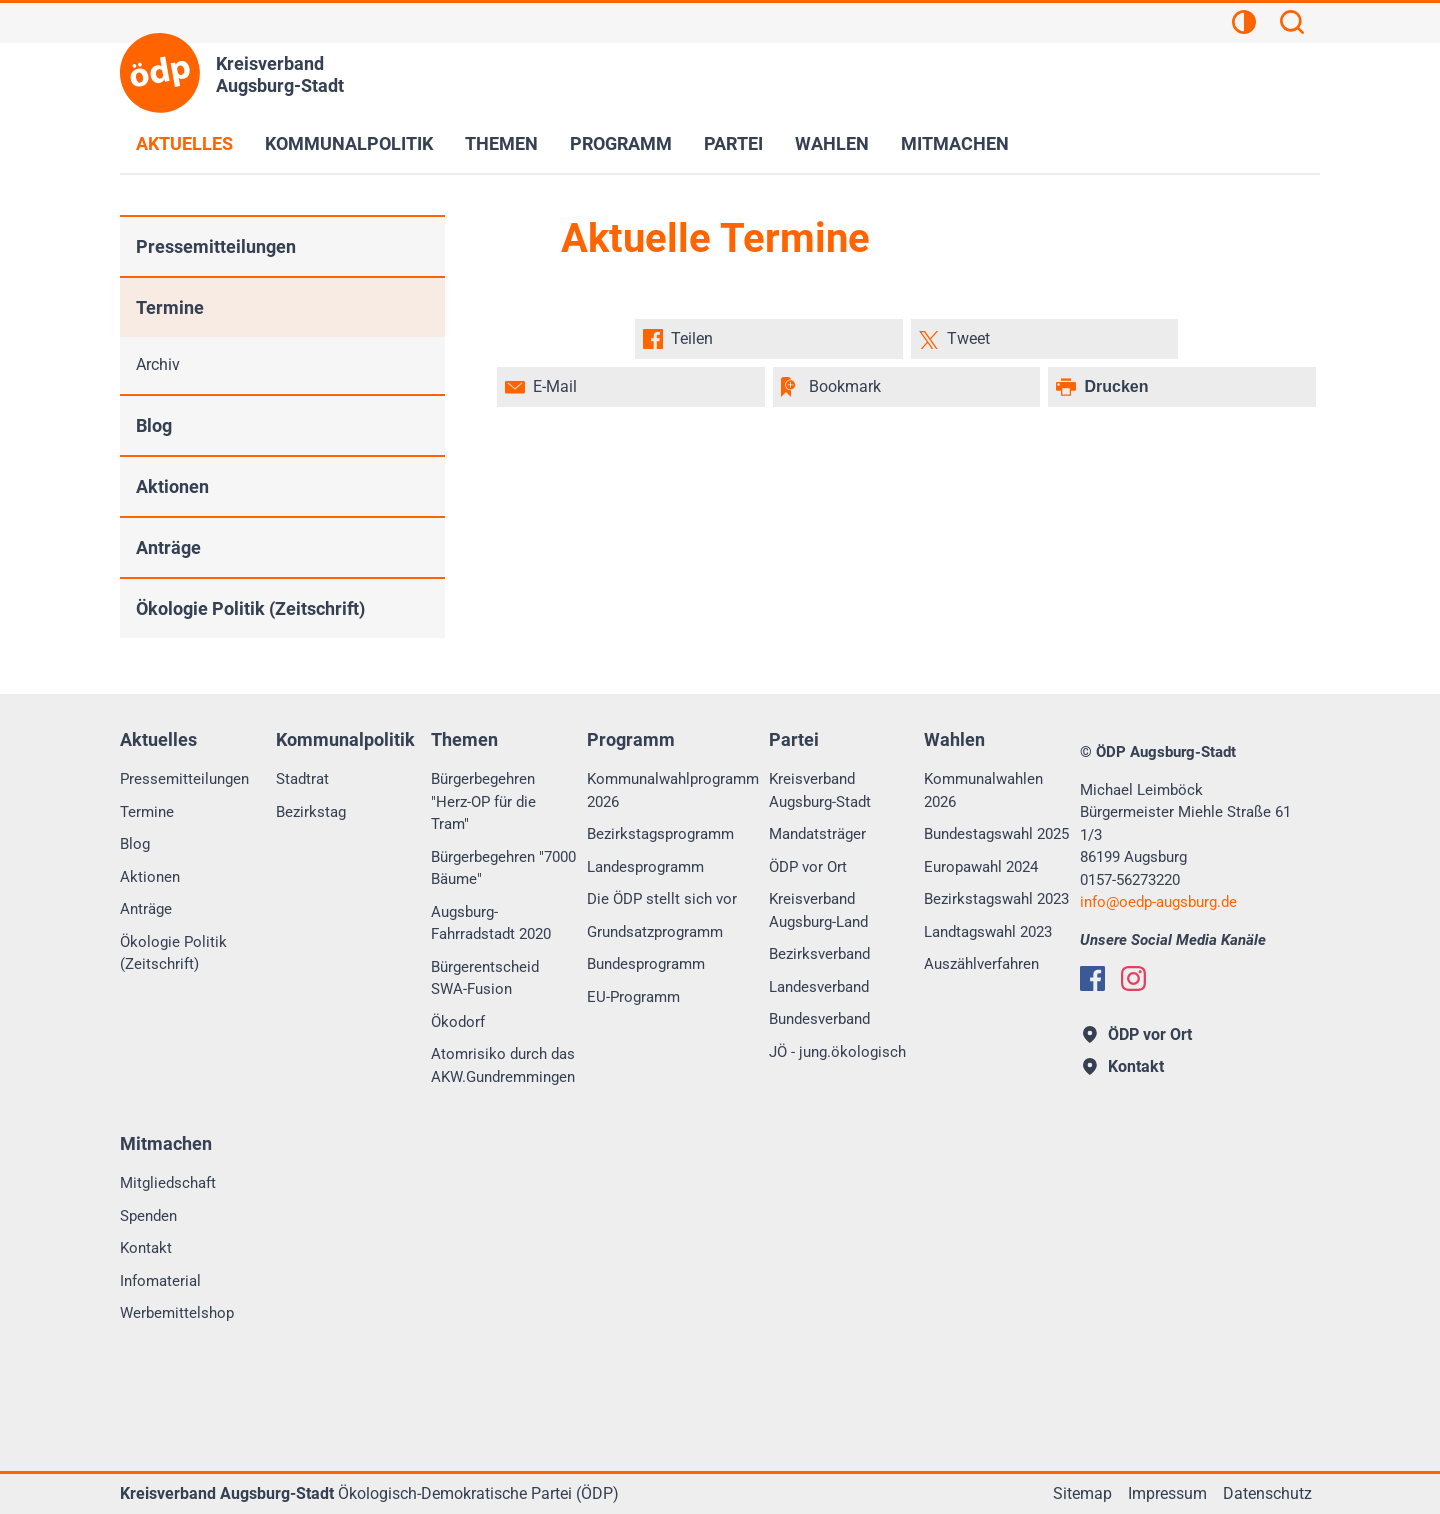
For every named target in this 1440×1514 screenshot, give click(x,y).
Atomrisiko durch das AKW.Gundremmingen (503, 1065)
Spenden (148, 1216)
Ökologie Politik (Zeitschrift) (250, 608)
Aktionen (172, 486)
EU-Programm (633, 997)
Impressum (1167, 1493)
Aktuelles (184, 143)
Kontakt (146, 1248)
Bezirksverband (819, 954)
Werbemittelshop (177, 1313)
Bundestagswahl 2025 (996, 834)
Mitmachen (955, 143)
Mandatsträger (817, 834)
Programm (621, 143)
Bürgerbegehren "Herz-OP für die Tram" (483, 801)
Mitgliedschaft (168, 1183)
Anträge (168, 547)
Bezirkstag (311, 812)
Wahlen (832, 143)
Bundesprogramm (646, 964)
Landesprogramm (645, 867)
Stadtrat (302, 779)
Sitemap (1082, 1493)
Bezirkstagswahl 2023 (996, 899)
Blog (154, 425)
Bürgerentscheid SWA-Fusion (485, 978)
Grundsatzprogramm (655, 932)
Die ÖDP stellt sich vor (662, 899)
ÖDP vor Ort (808, 867)
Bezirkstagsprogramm (660, 834)
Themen (501, 143)
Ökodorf (458, 1022)
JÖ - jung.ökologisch (837, 1052)
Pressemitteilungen (216, 246)
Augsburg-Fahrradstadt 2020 (491, 923)
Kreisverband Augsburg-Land (818, 910)
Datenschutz (1267, 1493)
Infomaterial (160, 1281)
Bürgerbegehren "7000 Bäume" (503, 868)
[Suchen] (1292, 25)
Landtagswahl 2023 (988, 932)
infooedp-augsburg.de (1158, 902)
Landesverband (819, 987)
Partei (733, 143)
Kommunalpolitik (349, 143)
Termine (170, 307)
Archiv (158, 364)
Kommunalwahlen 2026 (983, 790)
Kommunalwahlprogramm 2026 (673, 790)
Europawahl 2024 (981, 867)
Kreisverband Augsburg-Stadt (820, 790)
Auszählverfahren (981, 964)
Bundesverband (819, 1019)
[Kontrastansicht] (1244, 25)
